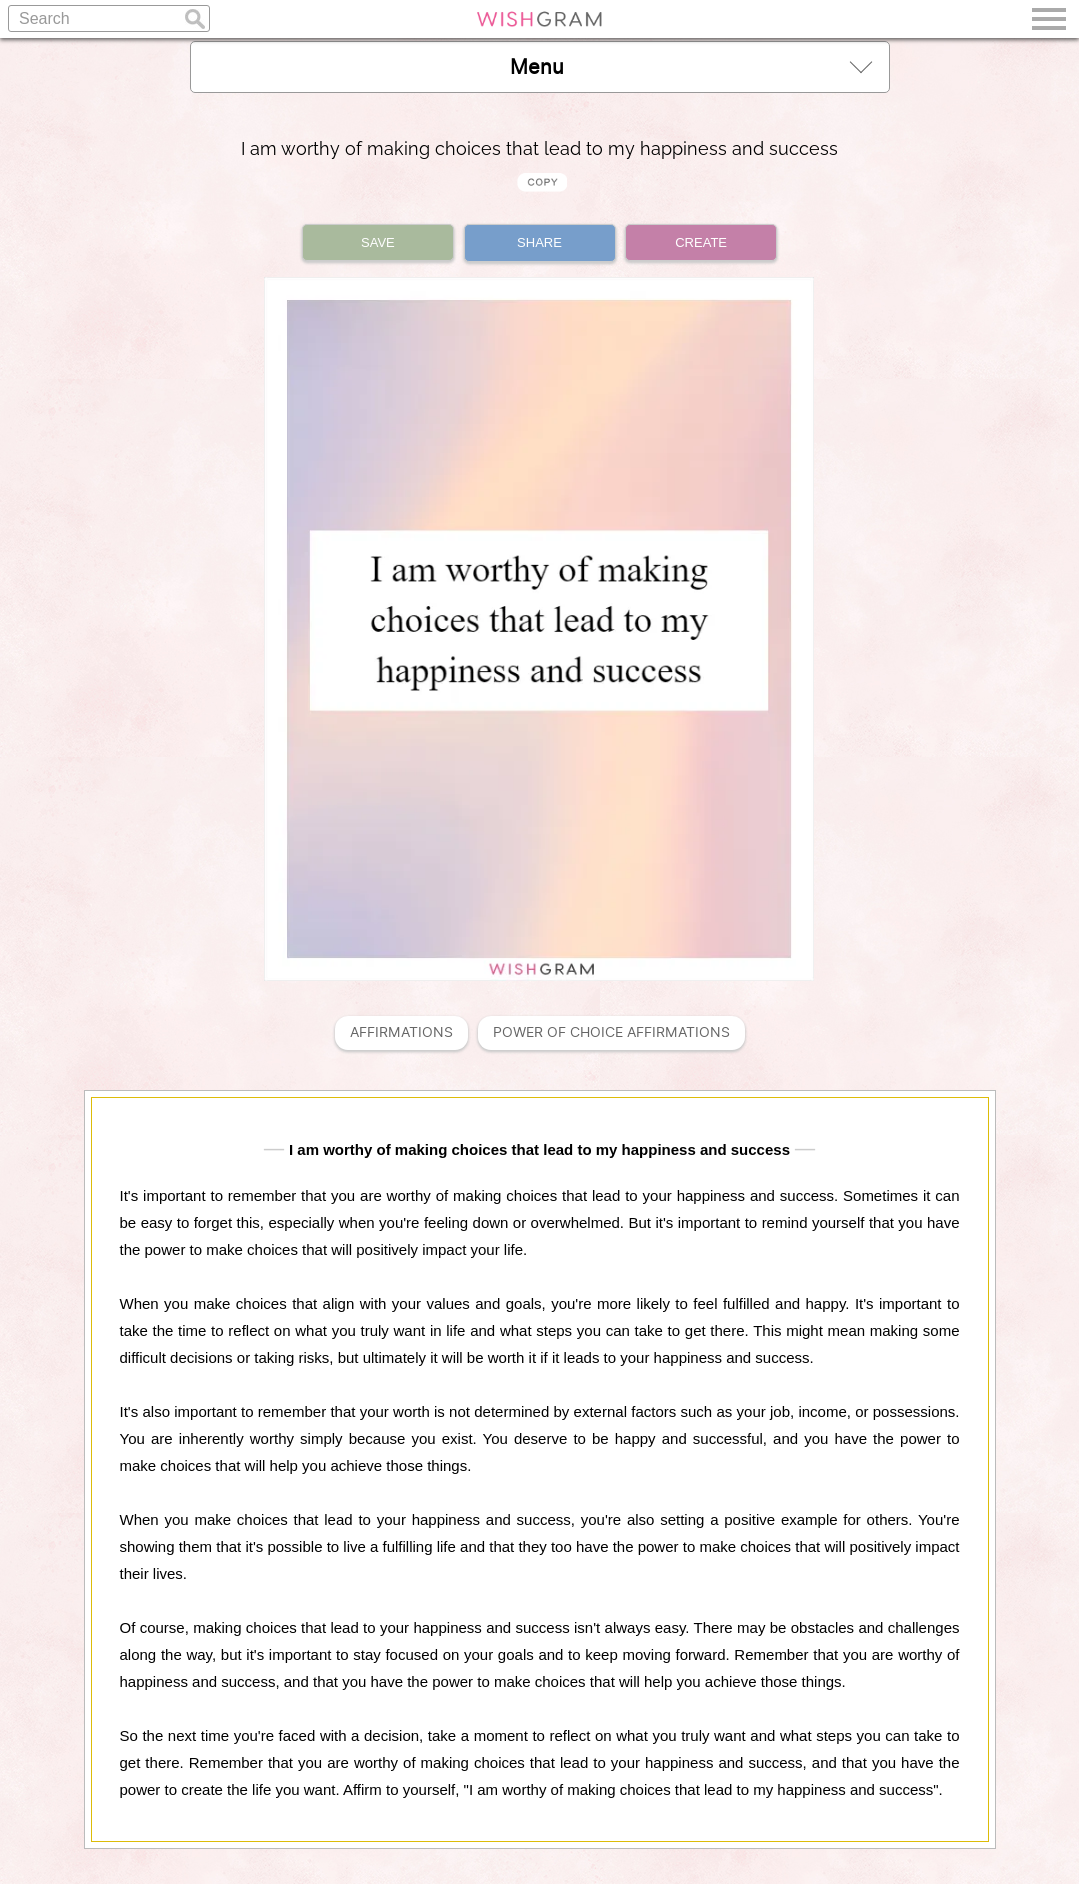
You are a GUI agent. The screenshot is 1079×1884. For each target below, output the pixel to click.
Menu (691, 66)
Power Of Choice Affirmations (611, 1032)
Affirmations (401, 1032)
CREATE (701, 242)
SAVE (378, 242)
